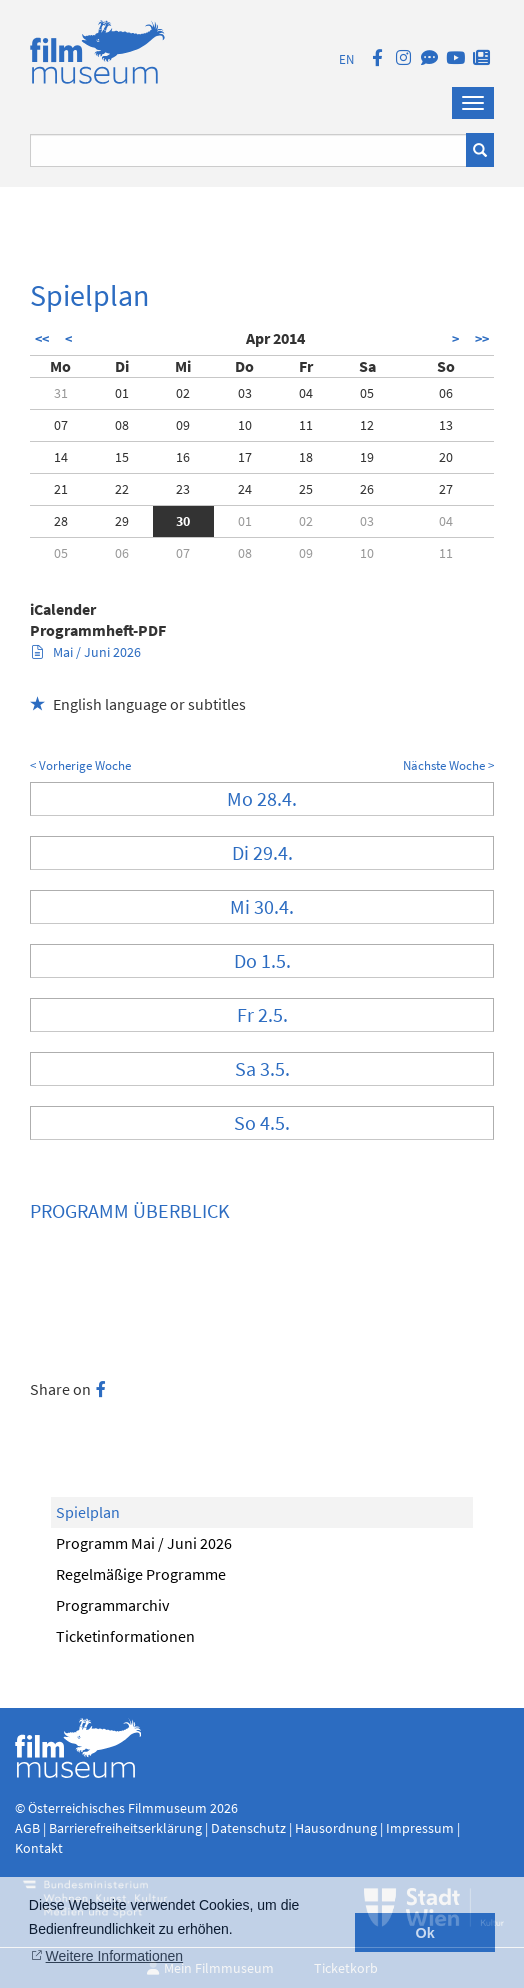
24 (245, 489)
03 (245, 393)
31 (61, 393)
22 (122, 489)
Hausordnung (337, 1828)
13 (446, 425)
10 (245, 425)
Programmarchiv (112, 1605)
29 (122, 521)
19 (367, 457)
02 (183, 393)
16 (183, 457)
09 (183, 425)
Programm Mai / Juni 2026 (144, 1543)
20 (446, 457)
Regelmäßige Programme (141, 1574)
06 (446, 393)
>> (482, 339)
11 (306, 425)
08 (122, 425)
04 (306, 393)
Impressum (420, 1828)
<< (42, 339)
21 (61, 489)
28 (61, 521)
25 (306, 489)
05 (367, 393)
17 (245, 457)
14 (61, 457)
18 (306, 457)
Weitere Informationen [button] (114, 1956)
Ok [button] (425, 1933)
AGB (27, 1828)
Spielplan (88, 1512)
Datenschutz (250, 1828)
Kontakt (39, 1848)
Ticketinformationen (125, 1636)
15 (122, 457)
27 (446, 489)
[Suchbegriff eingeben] (248, 150)
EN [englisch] (346, 59)
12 (367, 425)
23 (183, 489)
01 (122, 393)
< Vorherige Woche (80, 765)
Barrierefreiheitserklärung (125, 1828)
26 (367, 489)
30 (183, 521)
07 (61, 425)
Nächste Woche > (448, 765)
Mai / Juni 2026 (86, 652)
